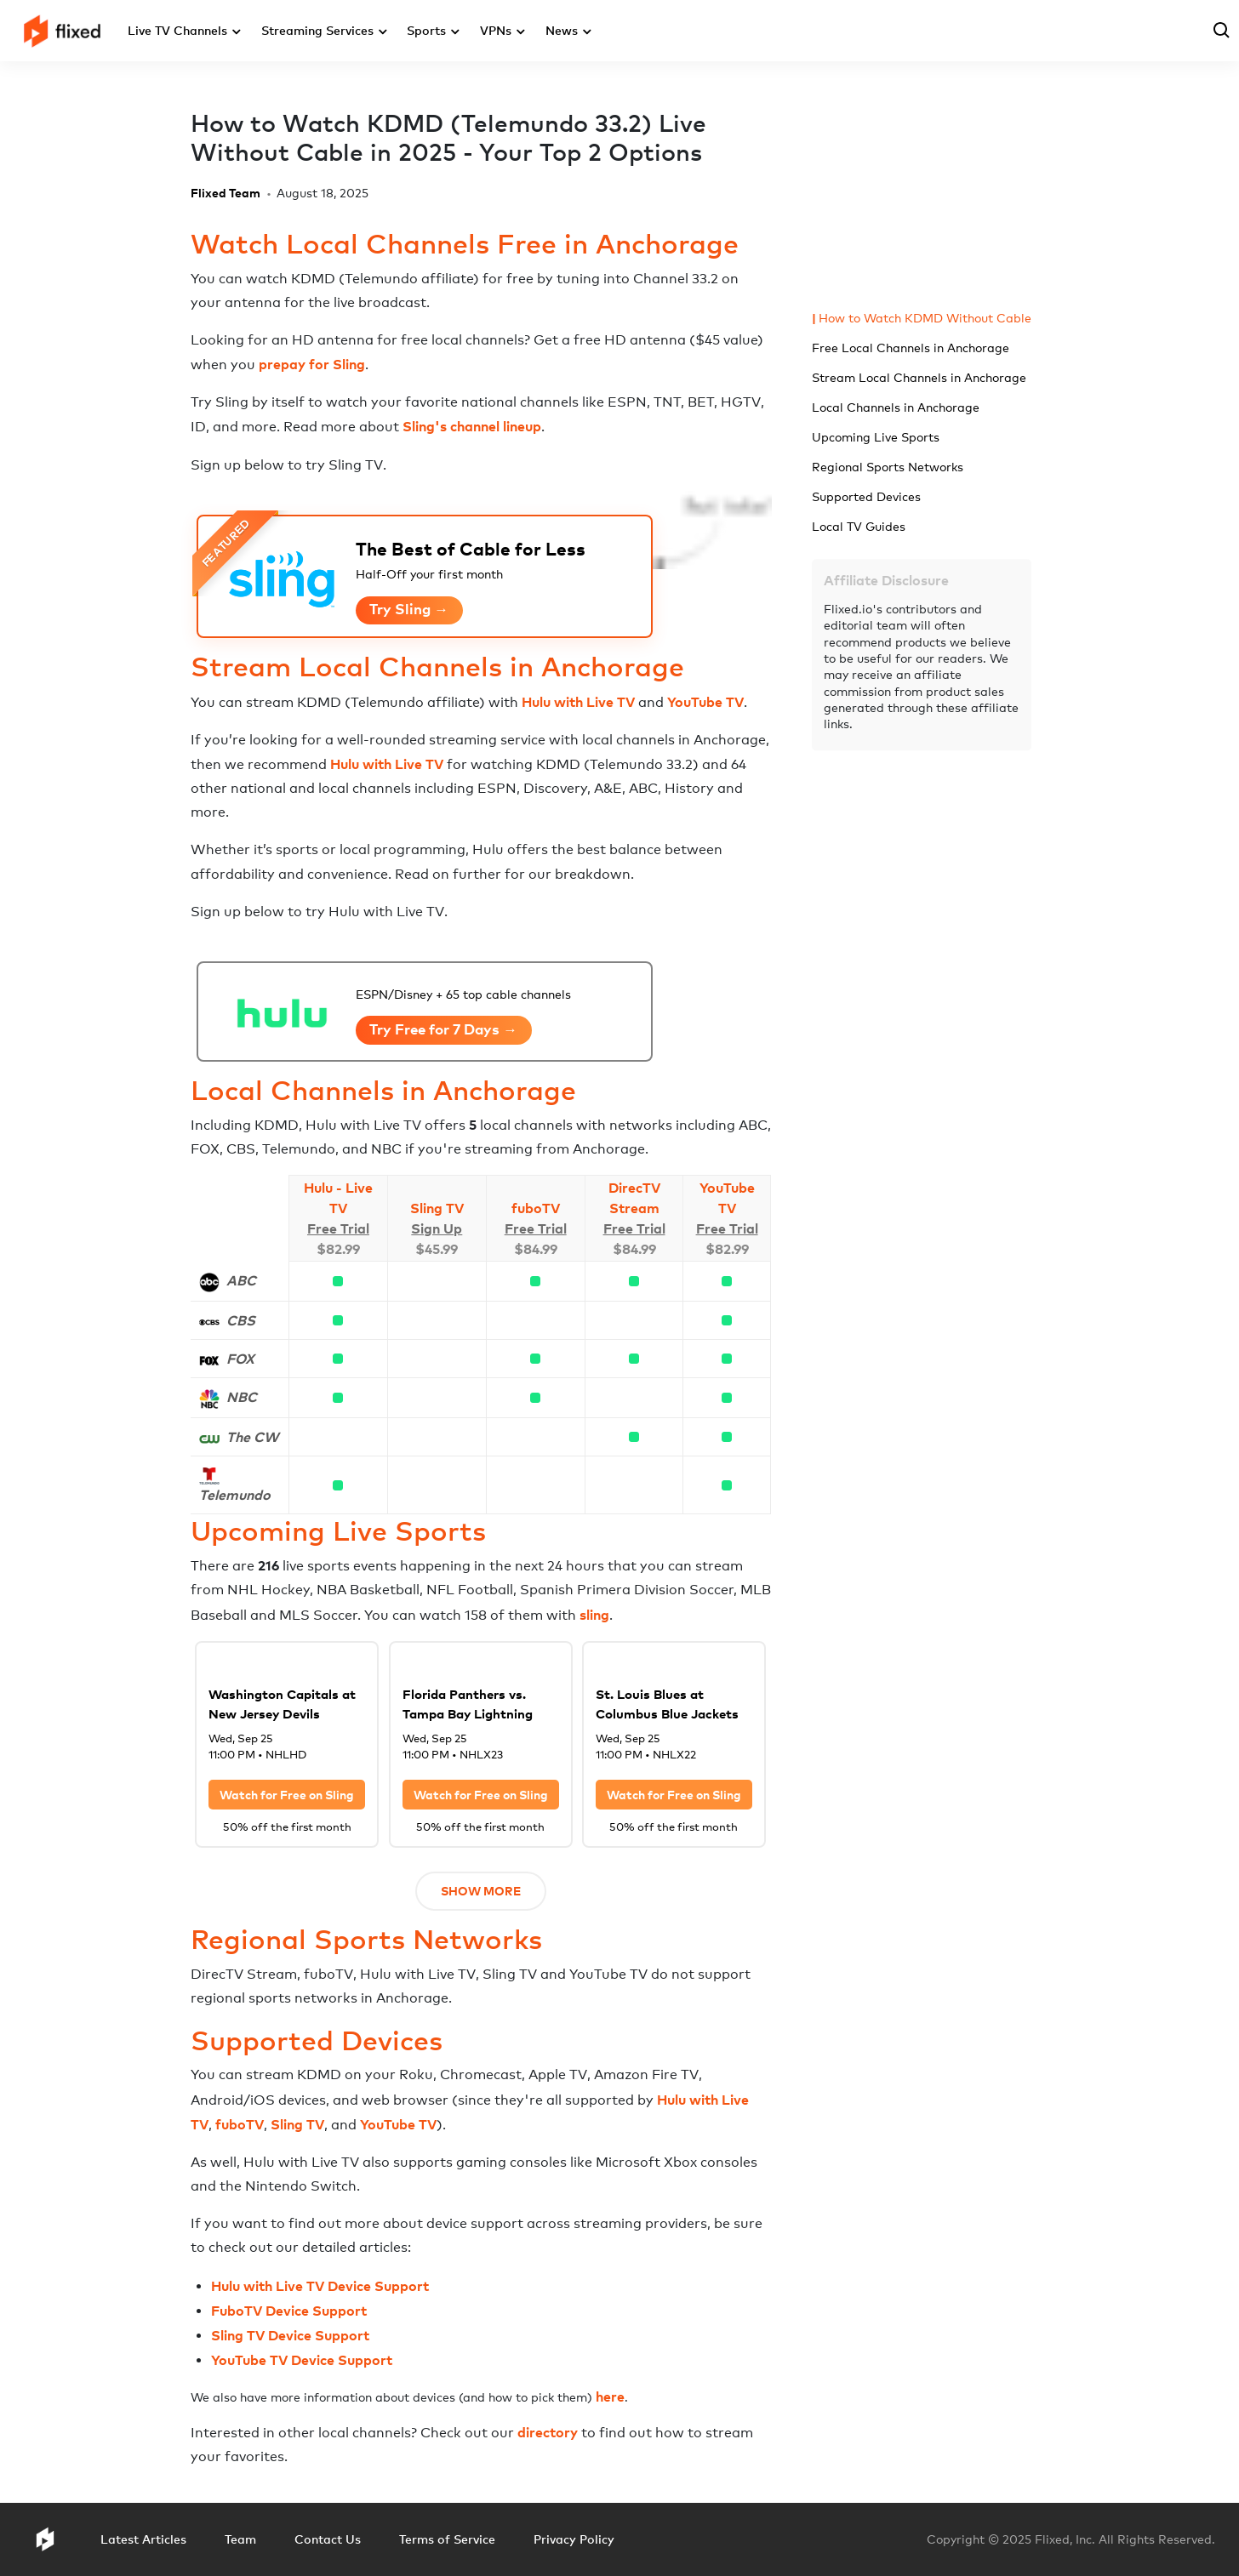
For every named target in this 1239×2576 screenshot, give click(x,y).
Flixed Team (225, 192)
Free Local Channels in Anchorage (910, 347)
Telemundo (235, 1494)
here (610, 2396)
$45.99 (436, 1248)
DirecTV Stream (634, 1198)
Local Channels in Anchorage (895, 407)
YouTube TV (705, 701)
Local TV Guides (858, 526)
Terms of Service (447, 2539)
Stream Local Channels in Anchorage (919, 377)
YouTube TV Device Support (301, 2359)
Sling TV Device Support (290, 2335)
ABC (241, 1280)
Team (240, 2539)
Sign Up (436, 1228)
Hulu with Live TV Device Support (320, 2285)
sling (594, 1614)
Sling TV (437, 1208)
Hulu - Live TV (338, 1198)
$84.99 (535, 1248)
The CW (252, 1436)
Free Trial (338, 1228)
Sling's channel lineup (472, 426)
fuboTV (535, 1208)
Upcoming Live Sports (875, 437)
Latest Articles (143, 2539)
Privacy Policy (574, 2539)
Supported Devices (866, 496)
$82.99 (338, 1248)
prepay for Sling (312, 364)
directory (547, 2432)
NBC (241, 1396)
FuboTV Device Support (289, 2310)
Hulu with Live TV (578, 701)
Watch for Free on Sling (287, 1794)
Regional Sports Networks (887, 466)
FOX (240, 1358)
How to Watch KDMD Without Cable (925, 318)
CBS (240, 1320)
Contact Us (327, 2539)
